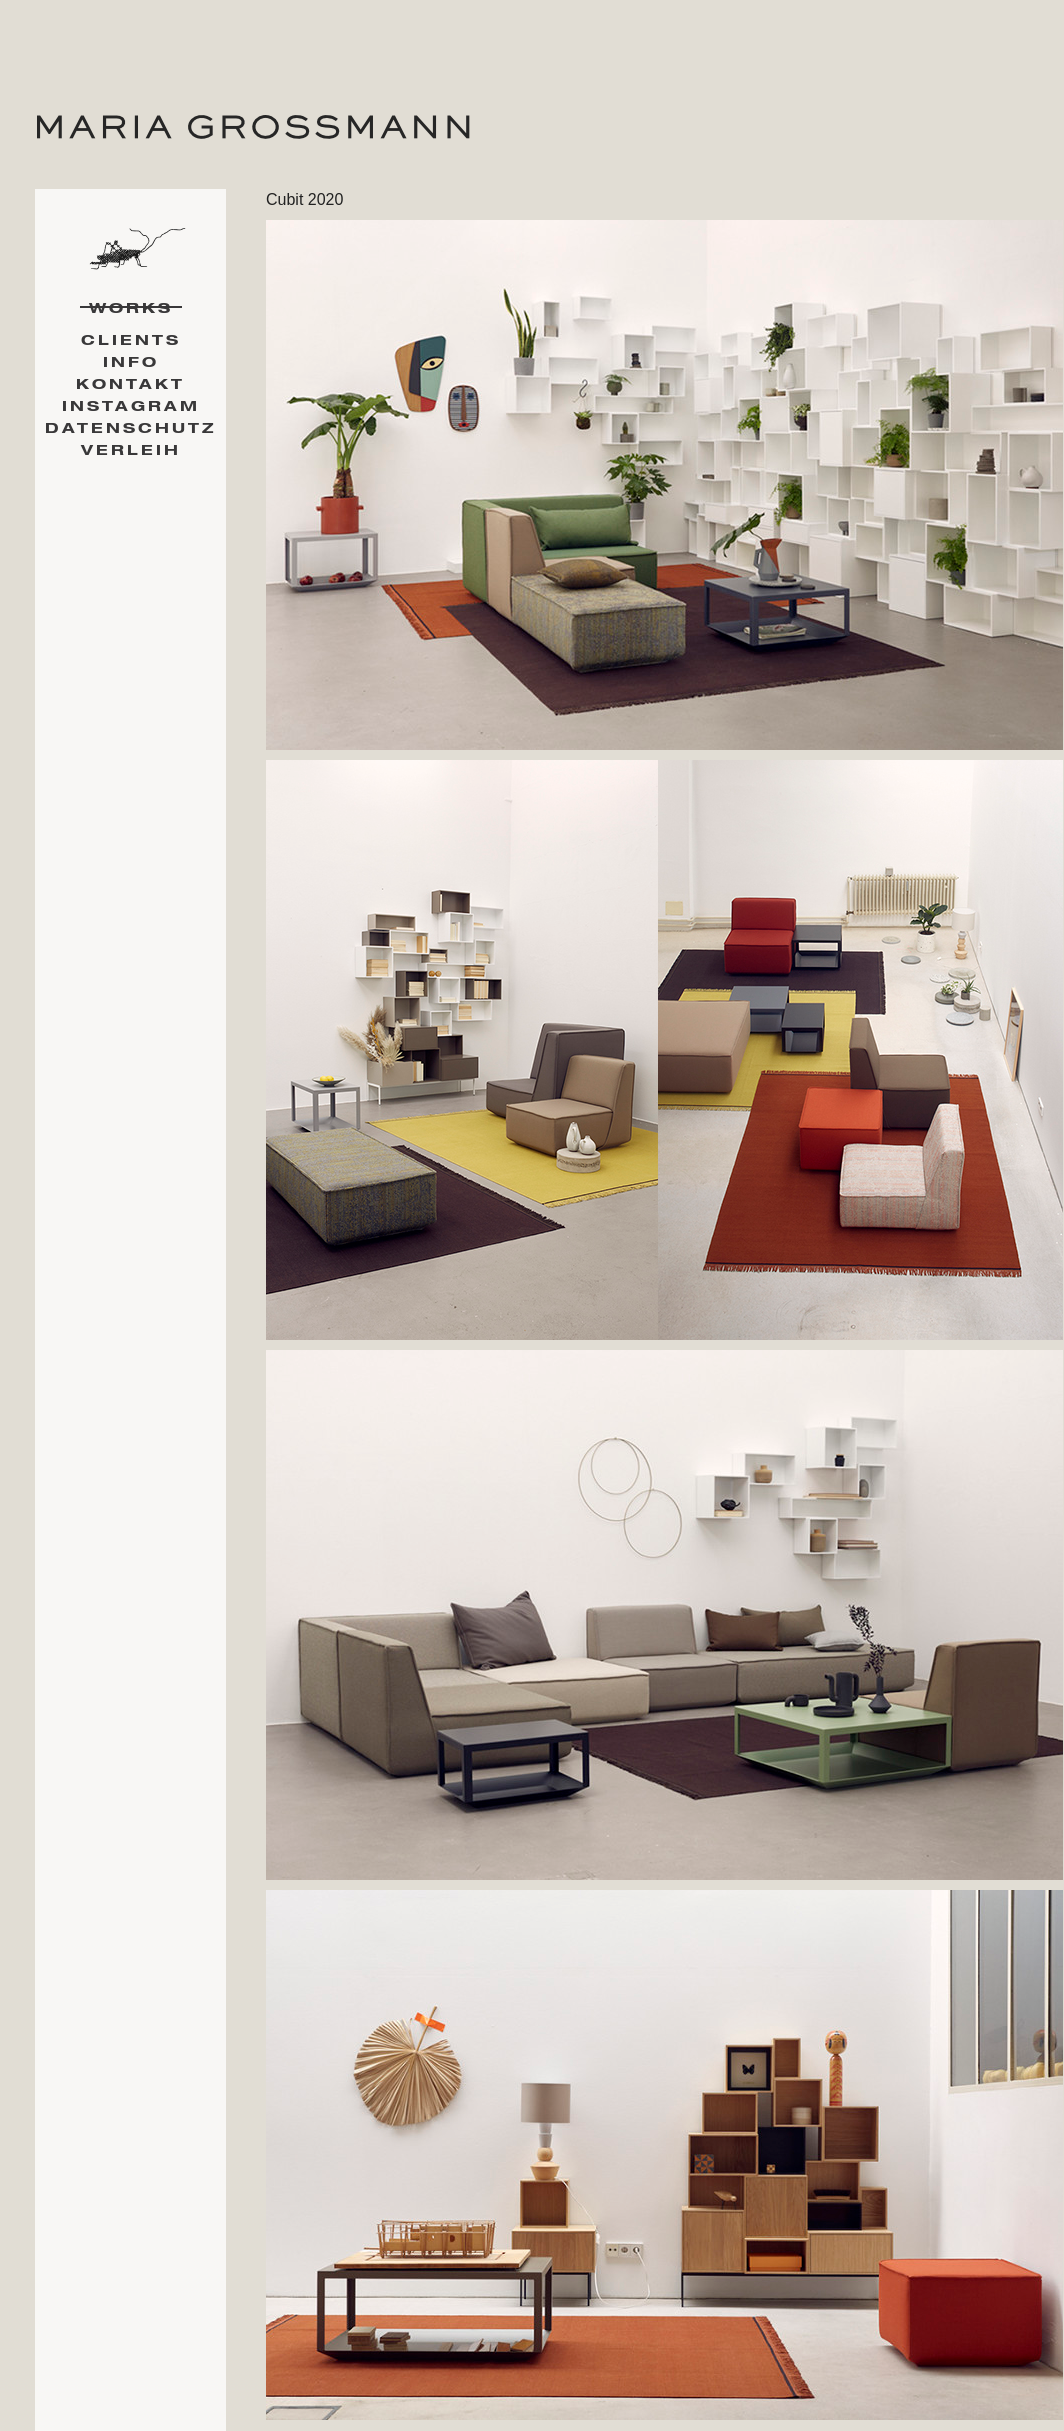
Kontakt (130, 384)
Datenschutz (130, 428)
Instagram (131, 406)
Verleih (131, 450)
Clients (131, 340)
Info (131, 362)
